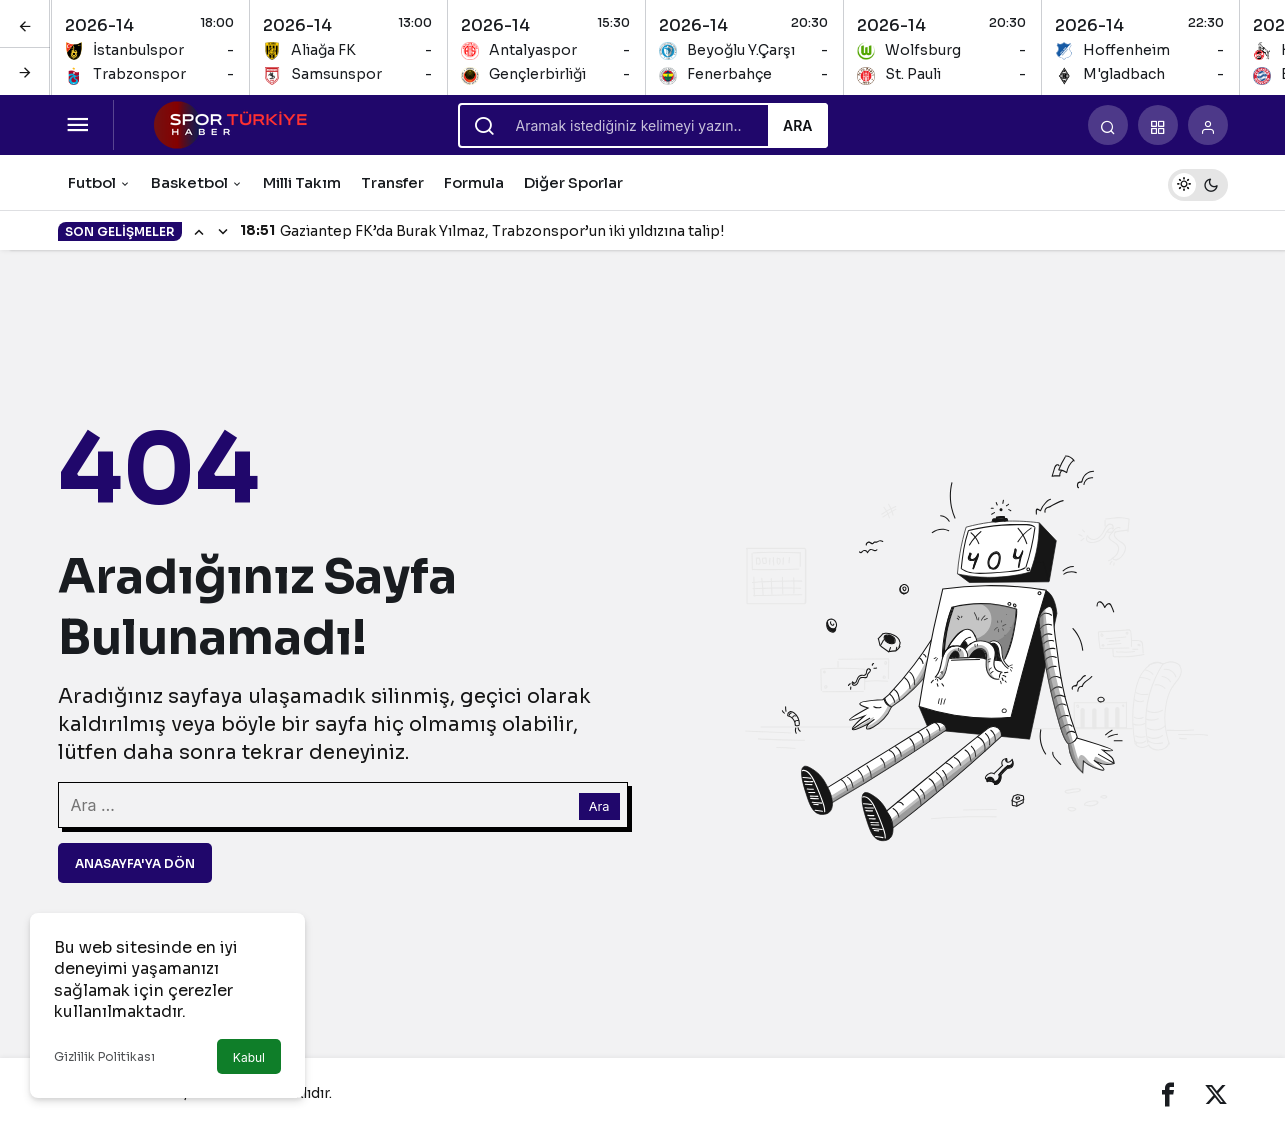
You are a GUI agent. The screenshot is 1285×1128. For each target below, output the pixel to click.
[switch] (1198, 182)
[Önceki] (25, 24)
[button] (1158, 125)
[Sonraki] (25, 71)
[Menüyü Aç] (78, 125)
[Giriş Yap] (1208, 125)
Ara (798, 125)
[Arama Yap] (1108, 125)
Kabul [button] (249, 1057)
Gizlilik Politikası (104, 1056)
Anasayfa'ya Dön (135, 863)
